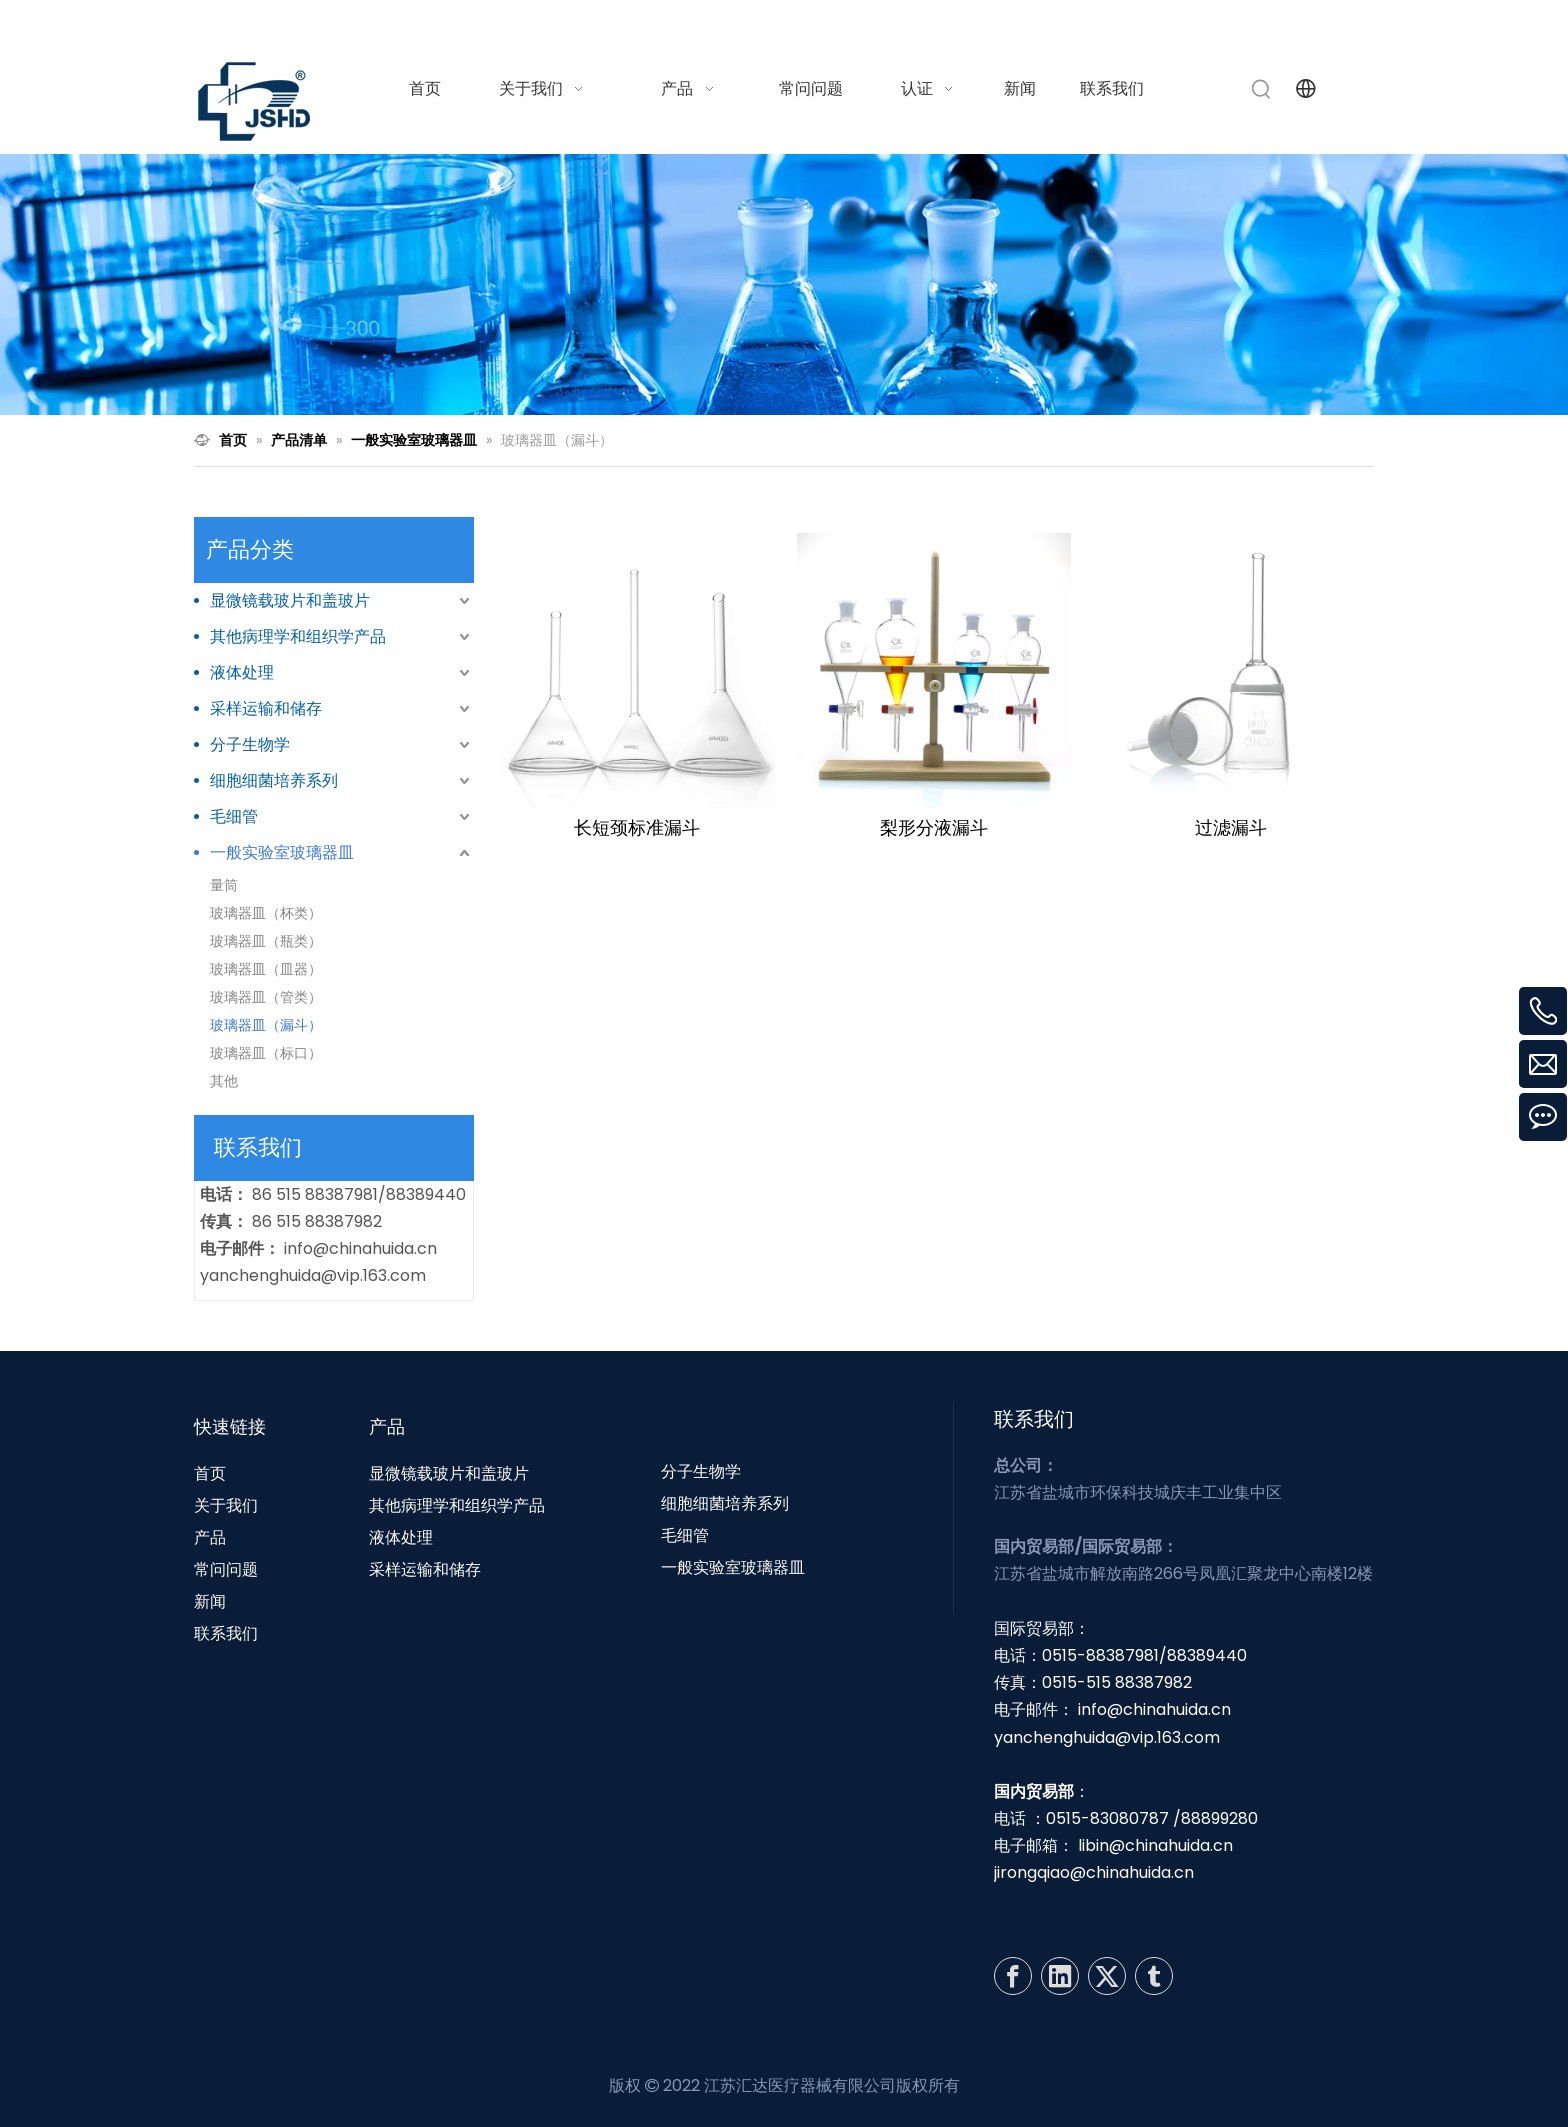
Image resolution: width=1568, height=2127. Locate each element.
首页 (210, 1473)
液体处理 (242, 672)
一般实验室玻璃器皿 (282, 852)
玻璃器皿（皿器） (266, 969)
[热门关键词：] (1262, 89)
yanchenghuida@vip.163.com (313, 1275)
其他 (224, 1081)
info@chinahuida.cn (1126, 23)
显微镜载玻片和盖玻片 (290, 600)
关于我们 (226, 1505)
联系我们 (226, 1633)
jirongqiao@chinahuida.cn (1094, 1872)
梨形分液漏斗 (934, 828)
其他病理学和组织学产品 (298, 636)
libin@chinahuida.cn (1155, 1845)
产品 (210, 1537)
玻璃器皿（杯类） (266, 913)
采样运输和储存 (266, 708)
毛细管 (234, 816)
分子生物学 (250, 744)
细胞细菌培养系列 (274, 780)
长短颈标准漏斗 (637, 828)
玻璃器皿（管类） (266, 997)
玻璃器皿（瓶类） (266, 941)
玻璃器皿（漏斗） (266, 1025)
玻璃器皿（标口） (266, 1053)
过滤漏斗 (1231, 828)
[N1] (784, 284)
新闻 (210, 1601)
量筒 (224, 885)
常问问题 (226, 1569)
